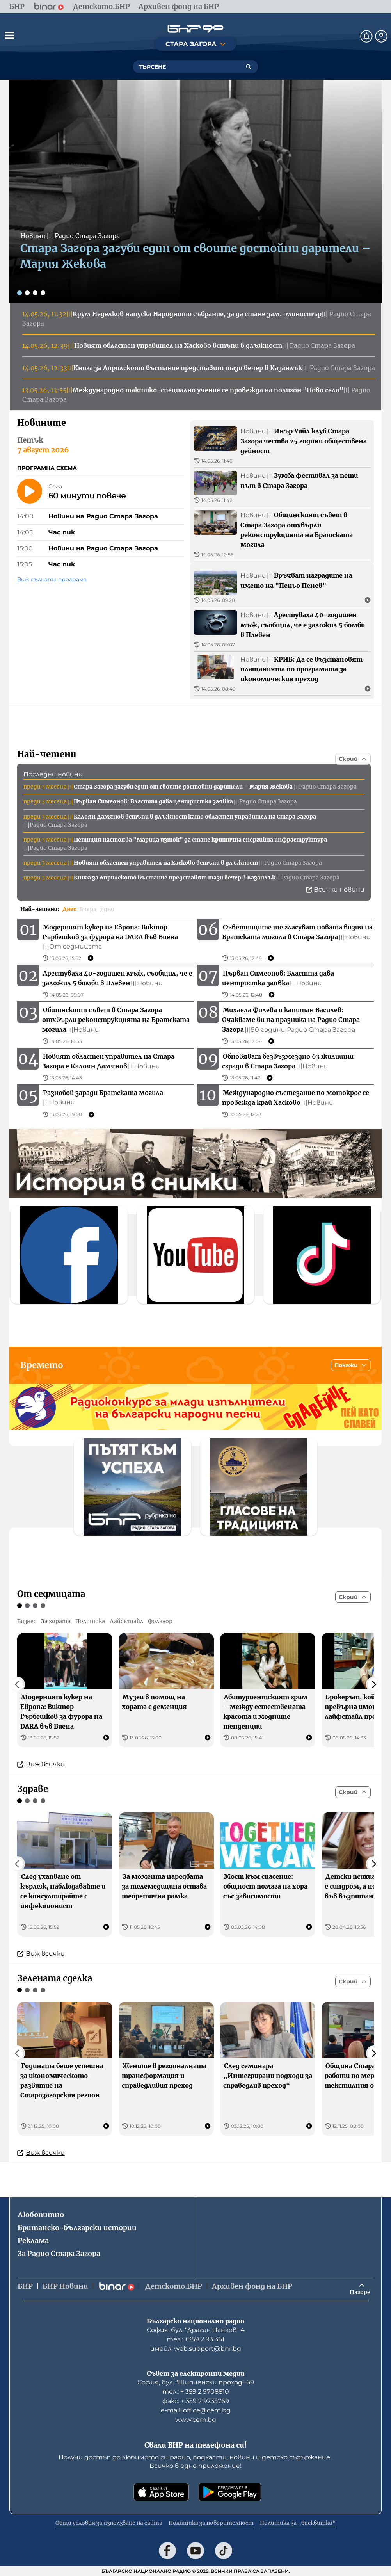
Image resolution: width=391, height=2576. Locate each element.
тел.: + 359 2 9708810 (195, 2391)
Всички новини (335, 889)
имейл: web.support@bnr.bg (195, 2348)
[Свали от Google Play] (230, 2492)
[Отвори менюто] (9, 35)
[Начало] (195, 28)
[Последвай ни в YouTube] (195, 2550)
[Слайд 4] (43, 292)
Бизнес (26, 1621)
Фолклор (160, 1621)
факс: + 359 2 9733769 (195, 2401)
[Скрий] (353, 759)
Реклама (33, 2240)
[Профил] (381, 36)
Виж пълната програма (52, 579)
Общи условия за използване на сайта (108, 2522)
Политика (90, 1621)
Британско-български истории (77, 2227)
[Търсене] (248, 67)
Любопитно (41, 2214)
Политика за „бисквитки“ (298, 2522)
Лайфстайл (126, 1621)
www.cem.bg (195, 2419)
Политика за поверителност (211, 2522)
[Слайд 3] (35, 292)
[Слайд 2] (27, 292)
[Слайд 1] (19, 292)
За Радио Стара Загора (59, 2253)
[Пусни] (29, 491)
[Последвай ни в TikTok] (223, 2550)
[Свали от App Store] (161, 2492)
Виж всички (41, 1764)
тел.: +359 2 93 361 (195, 2339)
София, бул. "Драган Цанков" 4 (196, 2330)
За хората (56, 1621)
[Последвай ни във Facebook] (167, 2550)
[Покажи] (351, 1365)
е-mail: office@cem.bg (196, 2410)
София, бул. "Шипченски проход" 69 (195, 2382)
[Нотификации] (366, 36)
